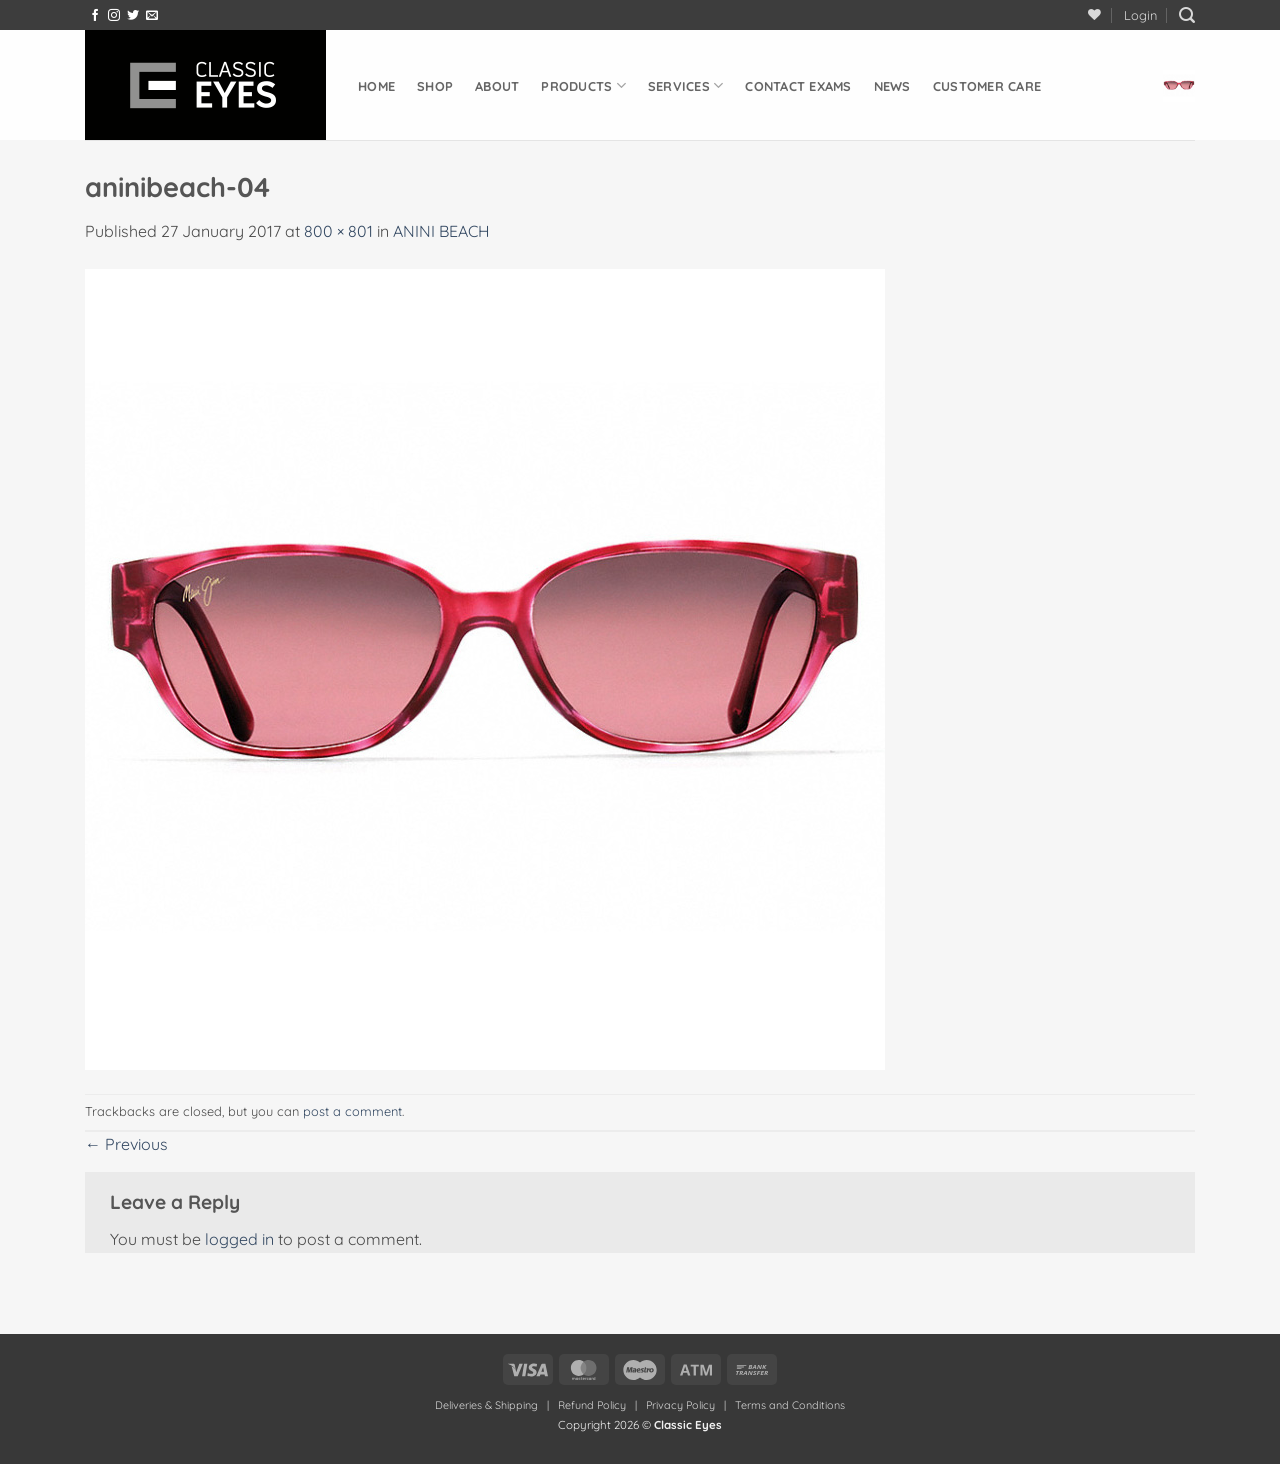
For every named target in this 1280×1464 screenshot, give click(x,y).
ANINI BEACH (441, 231)
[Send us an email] (152, 16)
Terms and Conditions (790, 1405)
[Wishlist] (1094, 14)
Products (583, 85)
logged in (239, 1239)
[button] (1140, 15)
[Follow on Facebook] (95, 16)
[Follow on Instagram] (114, 16)
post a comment (352, 1111)
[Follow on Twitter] (133, 16)
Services (686, 85)
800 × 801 (338, 231)
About (497, 86)
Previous (126, 1144)
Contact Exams (798, 86)
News (892, 86)
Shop (435, 86)
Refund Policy (592, 1405)
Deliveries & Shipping (488, 1405)
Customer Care (987, 86)
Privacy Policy (680, 1405)
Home (376, 86)
